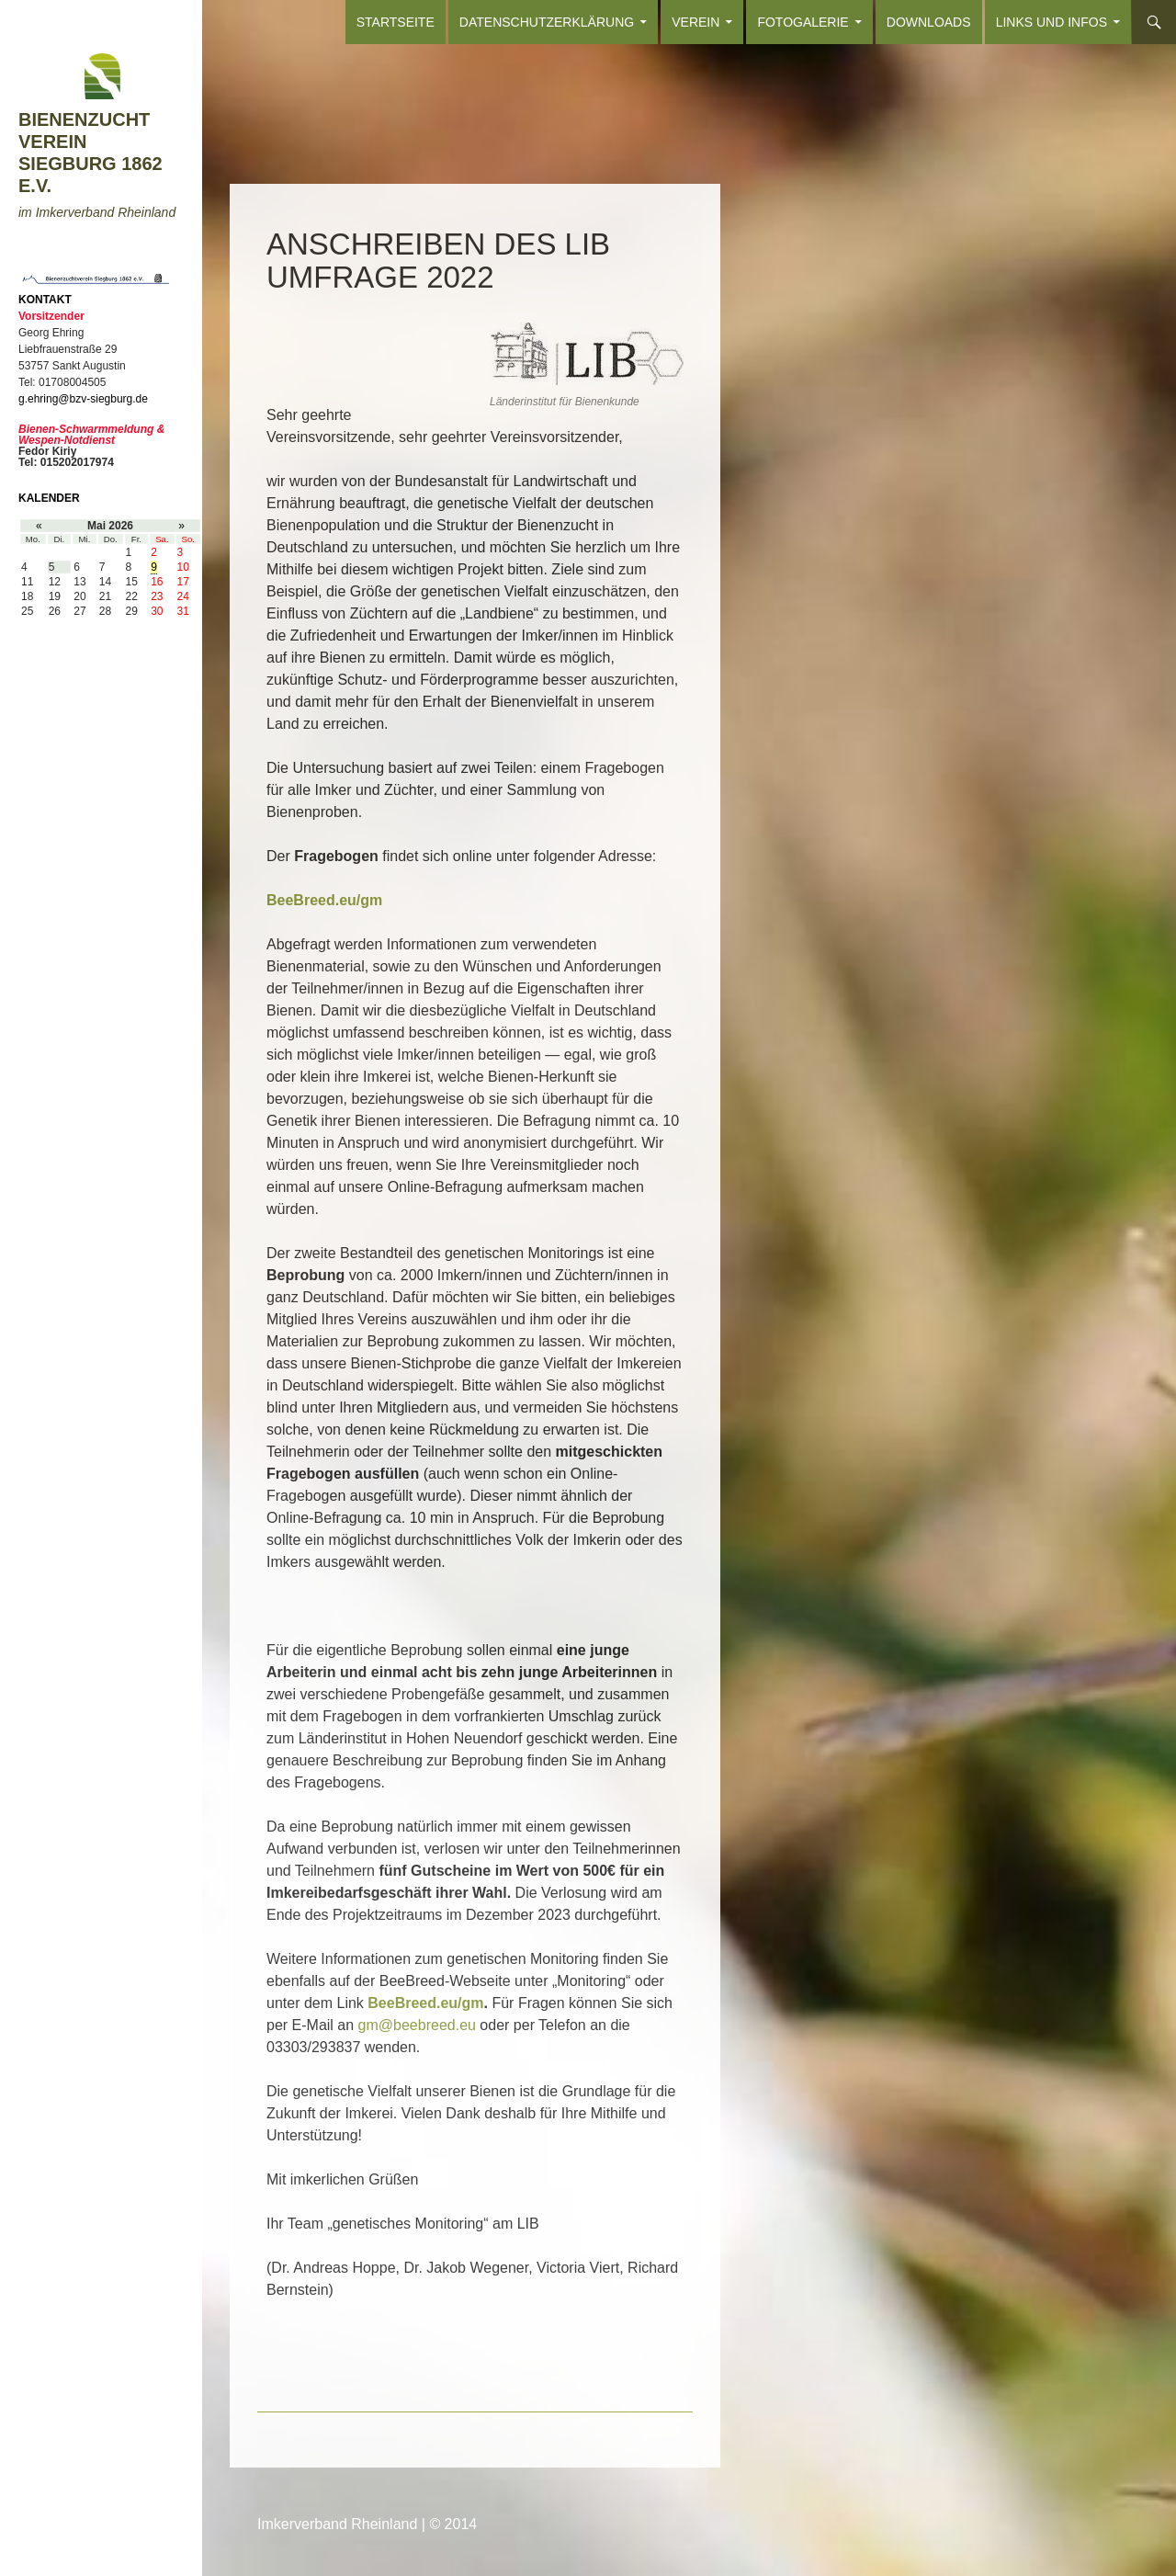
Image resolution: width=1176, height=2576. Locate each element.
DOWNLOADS (929, 22)
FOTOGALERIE (802, 22)
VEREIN (695, 22)
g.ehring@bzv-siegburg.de (83, 398)
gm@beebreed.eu (417, 2025)
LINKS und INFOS (1051, 22)
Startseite (395, 22)
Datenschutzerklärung (546, 22)
